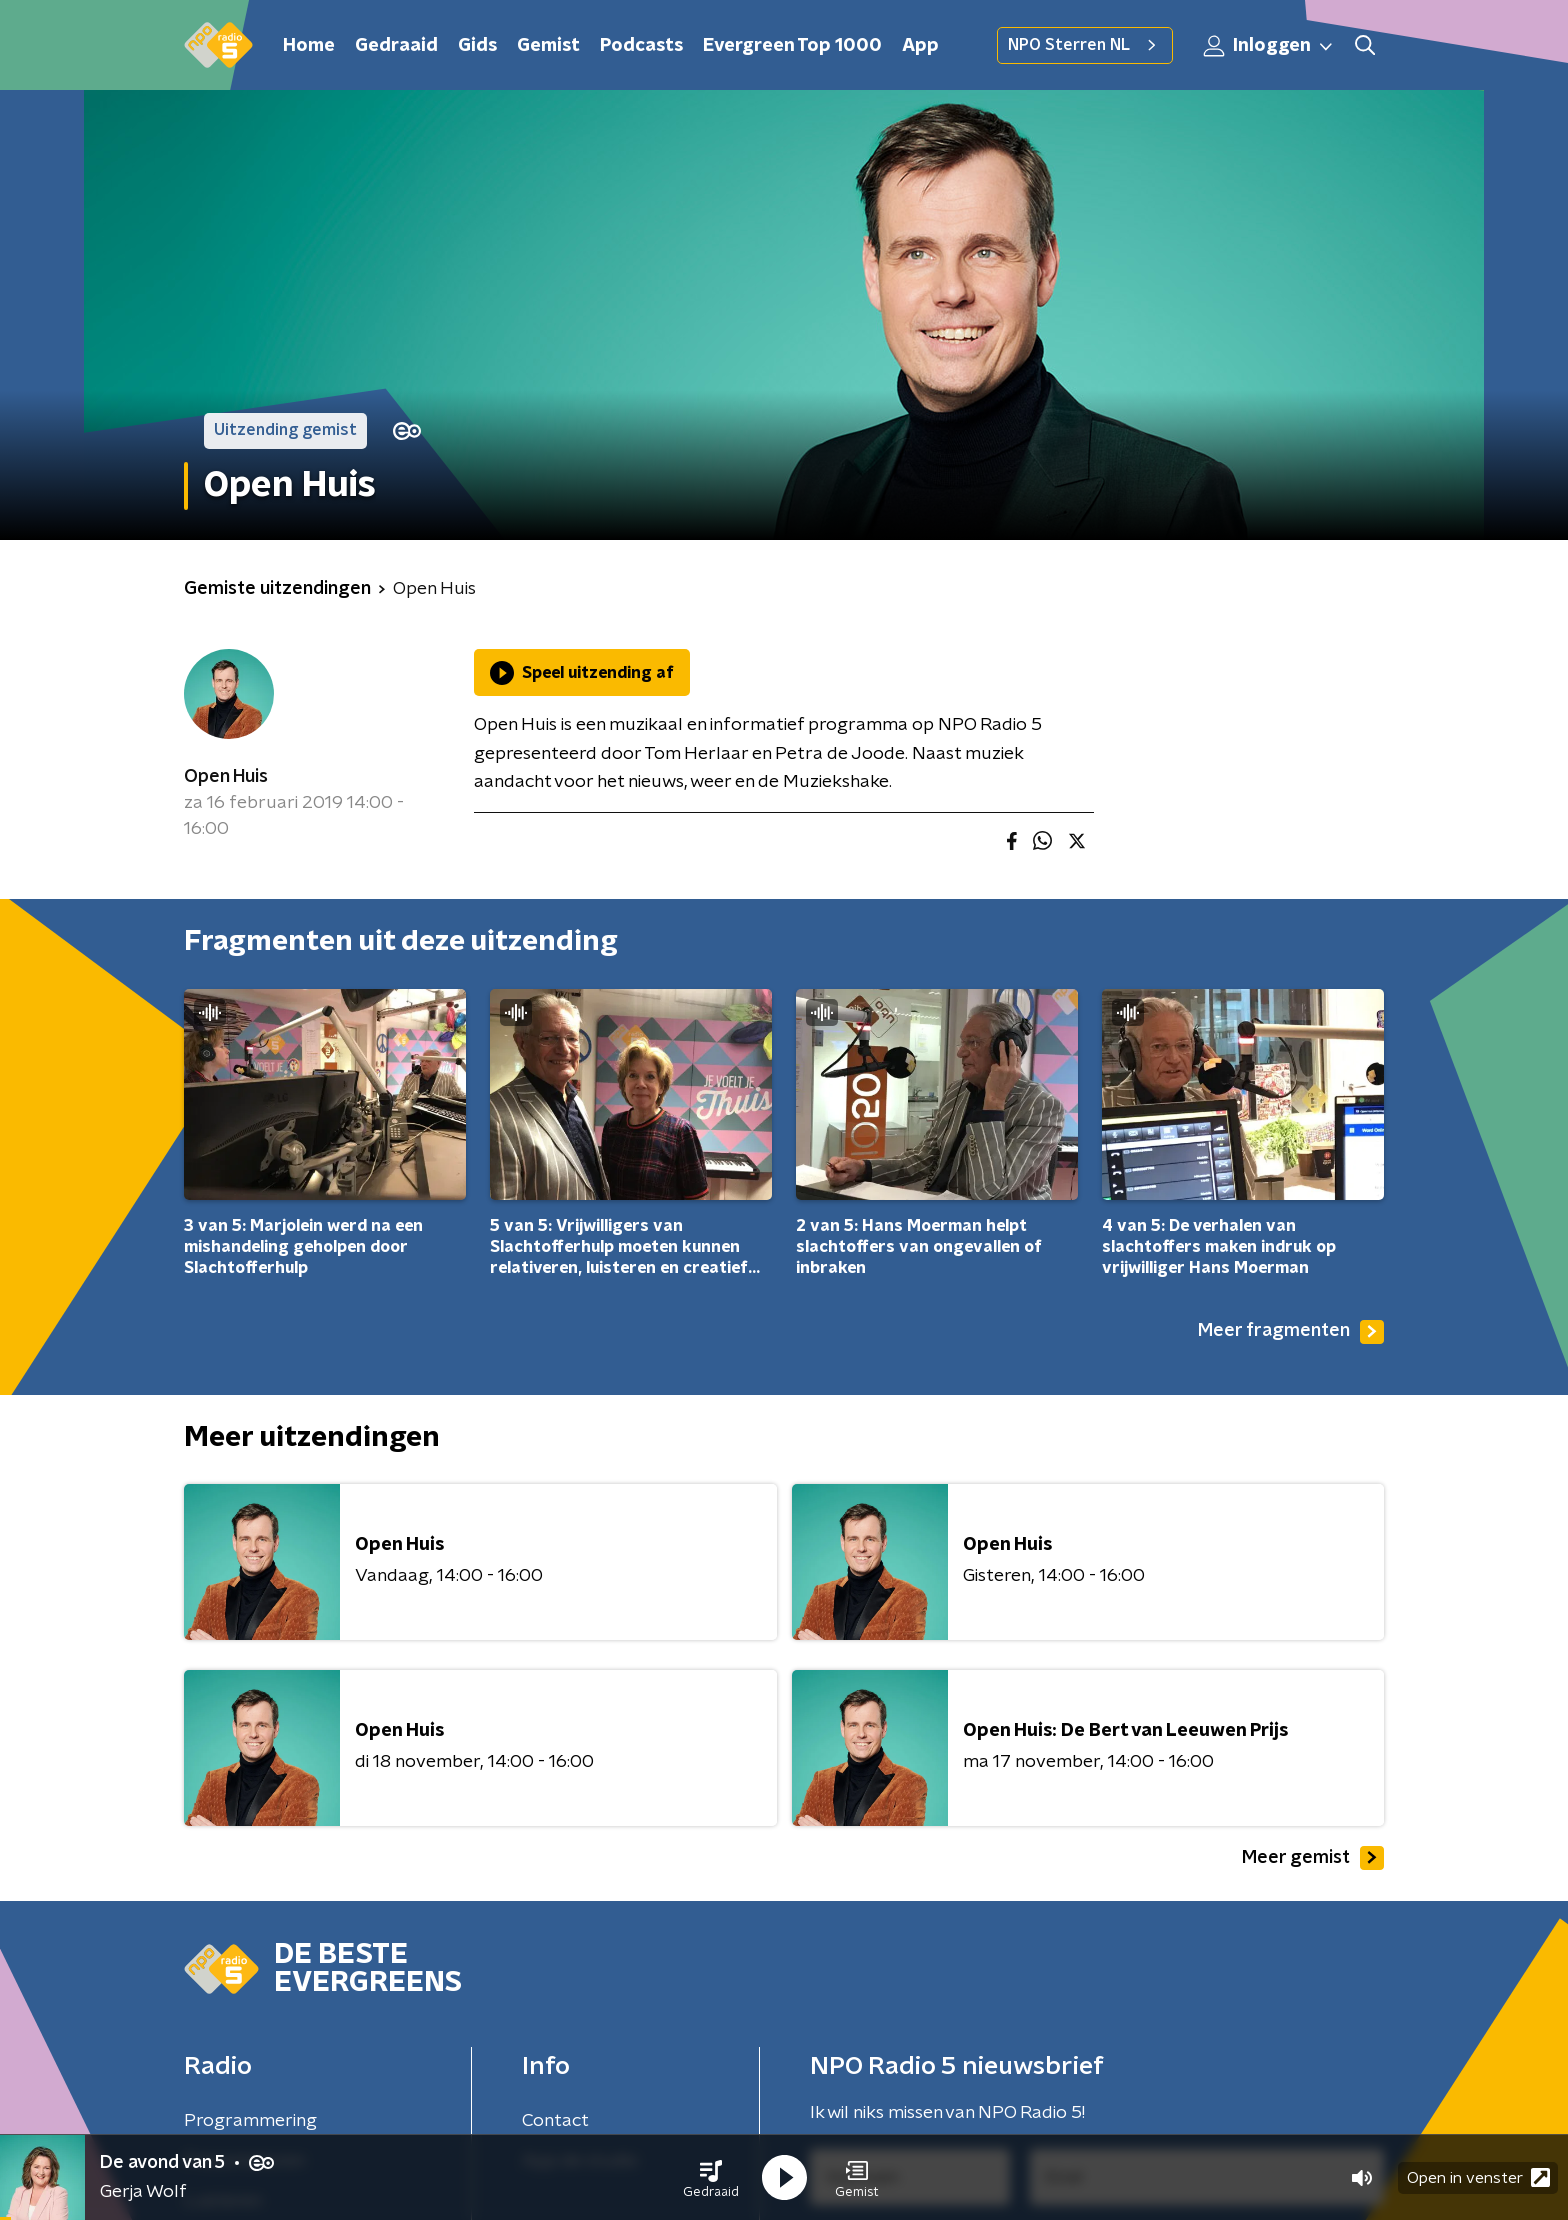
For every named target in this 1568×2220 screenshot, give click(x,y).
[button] (711, 2178)
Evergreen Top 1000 (792, 46)
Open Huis (226, 777)
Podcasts (641, 46)
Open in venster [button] (1478, 2177)
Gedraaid (396, 46)
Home (309, 46)
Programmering (250, 2121)
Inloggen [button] (1269, 46)
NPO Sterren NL (1085, 45)
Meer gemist (1313, 1858)
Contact (555, 2121)
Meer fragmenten (1291, 1332)
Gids (477, 46)
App (920, 46)
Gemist (548, 46)
